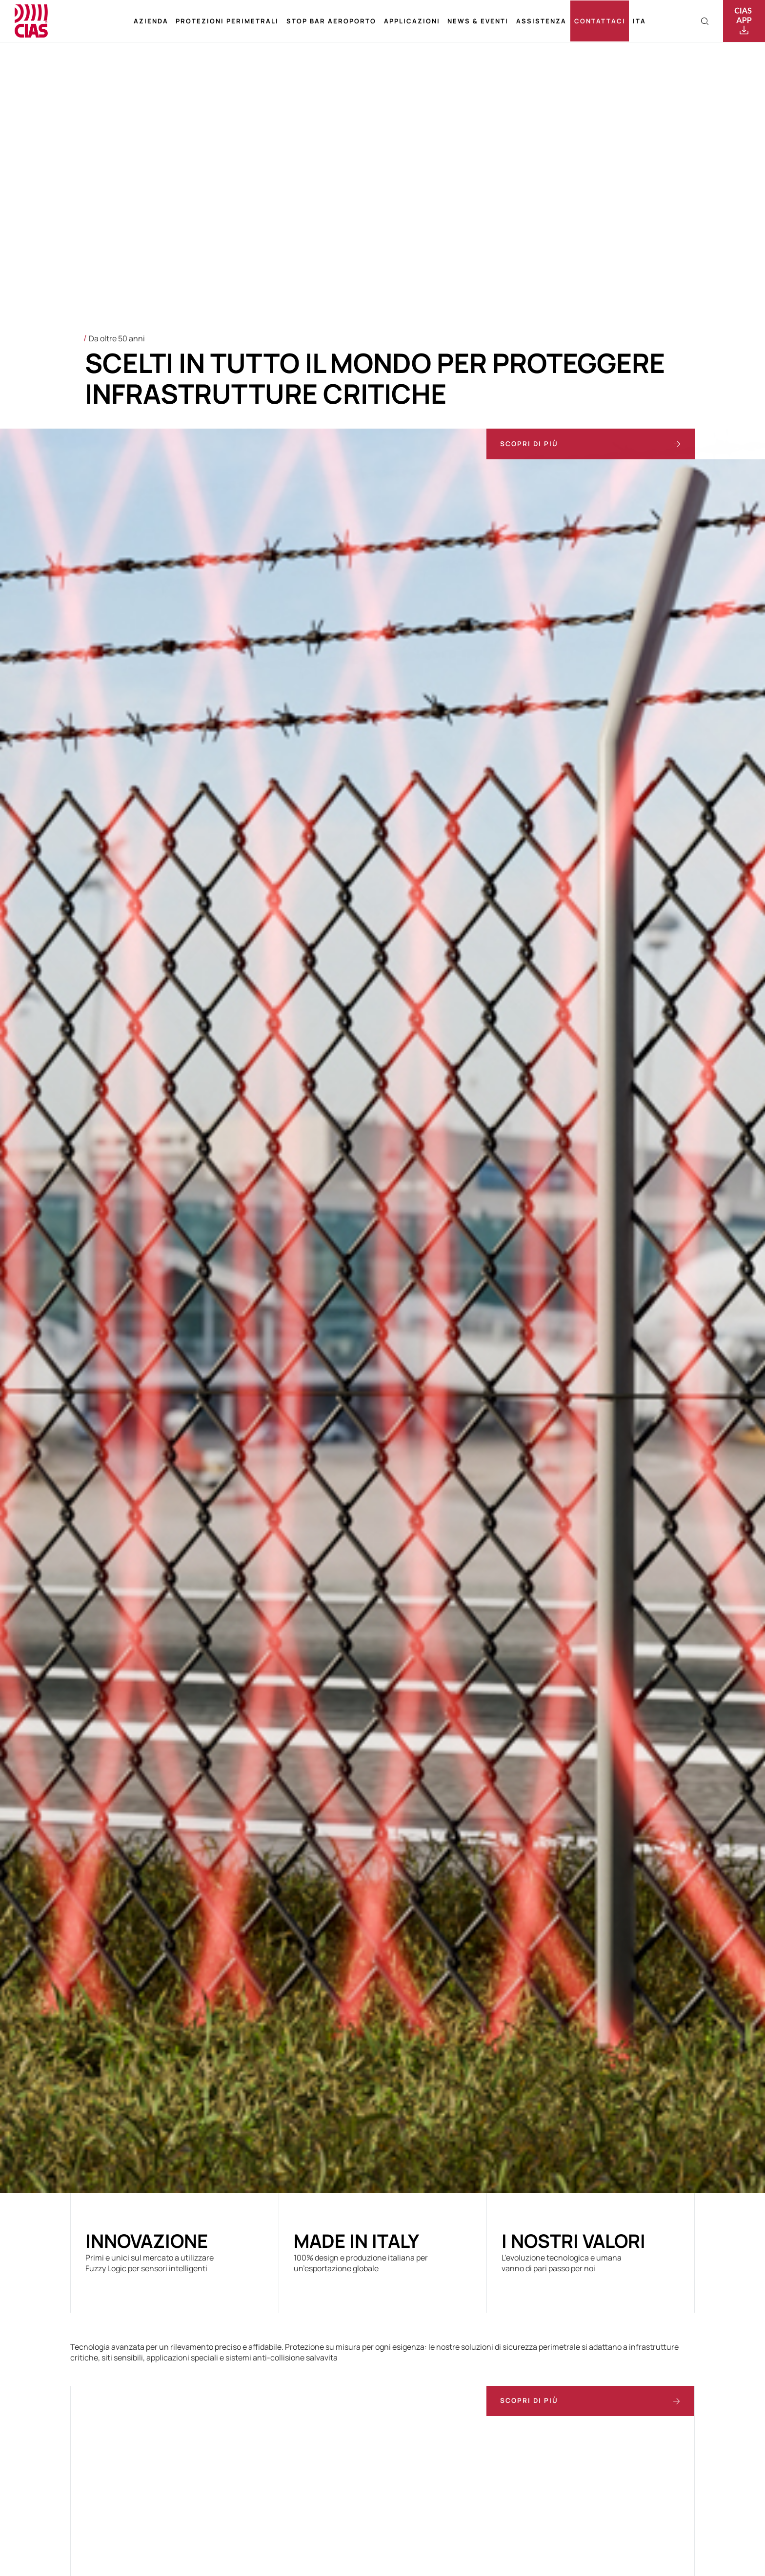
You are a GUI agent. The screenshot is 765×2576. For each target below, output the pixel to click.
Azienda (151, 21)
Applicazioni (412, 21)
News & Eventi (477, 21)
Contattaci (599, 21)
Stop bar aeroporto (331, 21)
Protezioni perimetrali (227, 21)
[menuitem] (639, 21)
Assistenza (541, 21)
